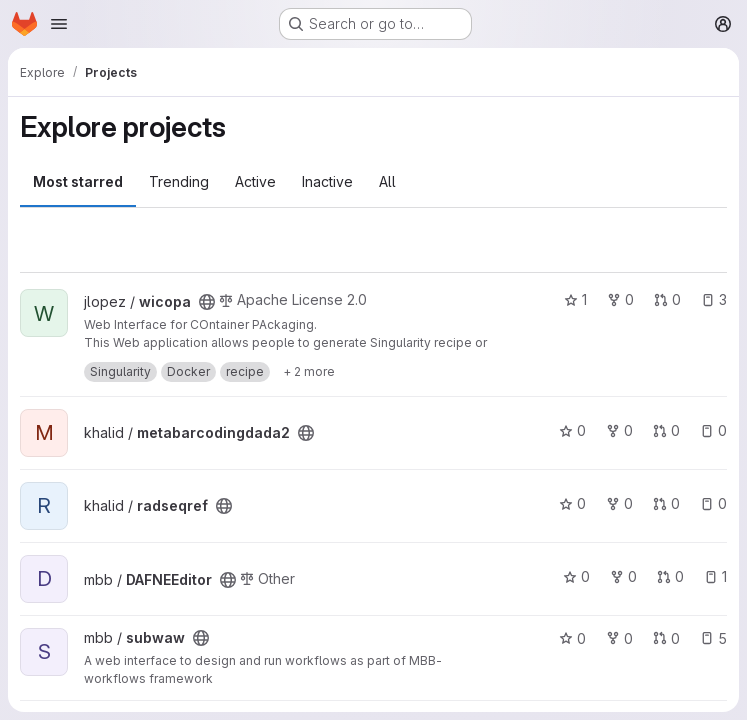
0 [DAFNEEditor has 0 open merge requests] (670, 576)
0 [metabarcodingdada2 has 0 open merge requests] (666, 430)
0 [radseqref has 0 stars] (572, 503)
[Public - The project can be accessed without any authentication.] (207, 302)
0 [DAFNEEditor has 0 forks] (623, 576)
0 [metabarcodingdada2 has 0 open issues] (713, 430)
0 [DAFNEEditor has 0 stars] (576, 576)
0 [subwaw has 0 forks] (619, 638)
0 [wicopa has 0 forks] (620, 299)
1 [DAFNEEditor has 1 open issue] (715, 576)
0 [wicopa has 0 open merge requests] (667, 299)
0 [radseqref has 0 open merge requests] (666, 503)
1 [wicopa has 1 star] (575, 299)
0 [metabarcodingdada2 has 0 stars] (572, 430)
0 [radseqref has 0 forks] (619, 503)
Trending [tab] (179, 181)
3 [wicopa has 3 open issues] (714, 299)
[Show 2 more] (309, 372)
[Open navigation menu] (59, 24)
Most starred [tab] (78, 181)
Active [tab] (255, 181)
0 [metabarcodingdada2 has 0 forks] (619, 430)
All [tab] (387, 181)
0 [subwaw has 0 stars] (572, 638)
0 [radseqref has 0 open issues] (713, 503)
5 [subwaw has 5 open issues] (713, 638)
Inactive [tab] (327, 181)
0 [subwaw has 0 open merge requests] (666, 638)
